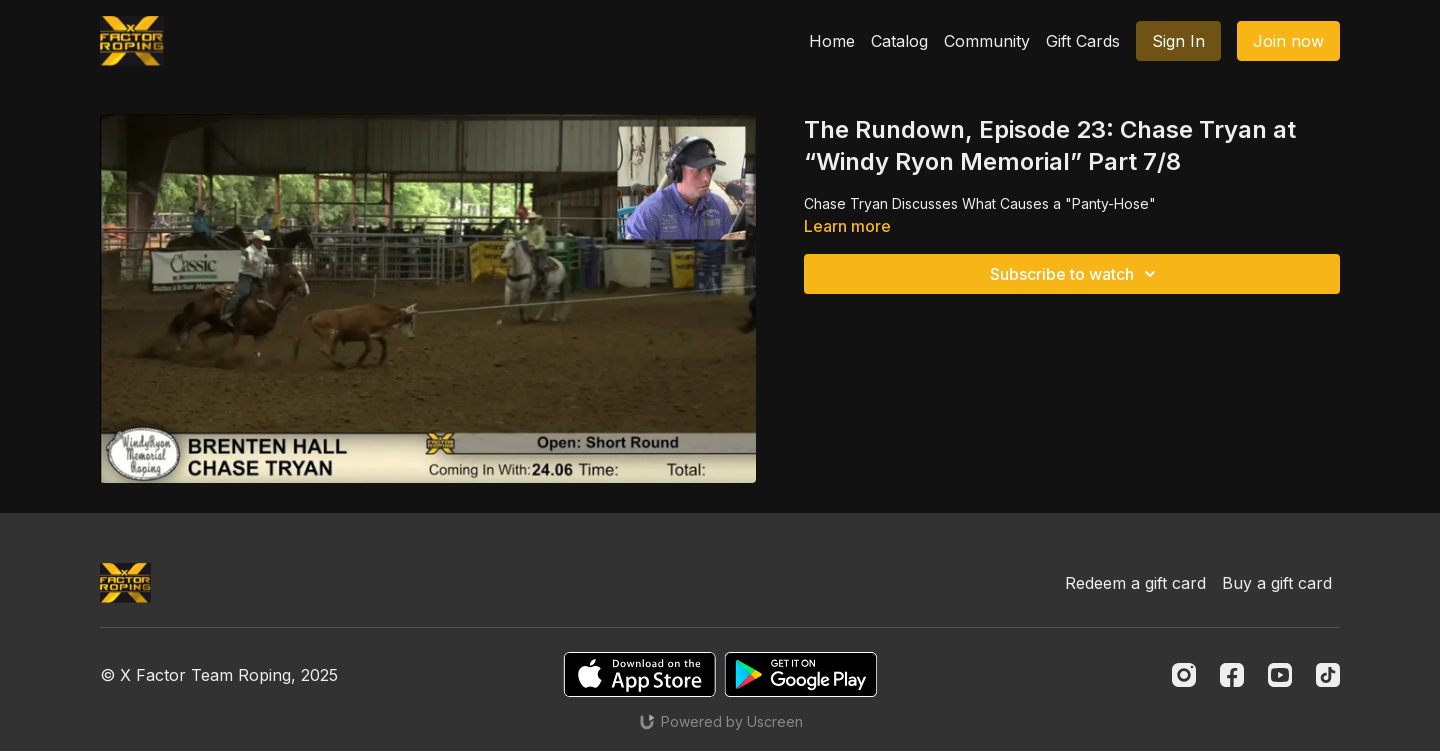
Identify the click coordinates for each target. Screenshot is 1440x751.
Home (832, 41)
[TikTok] (1328, 675)
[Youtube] (1280, 675)
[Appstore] (639, 674)
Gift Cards (1083, 41)
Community (987, 41)
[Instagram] (1184, 675)
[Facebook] (1232, 675)
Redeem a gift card (1135, 583)
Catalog (899, 41)
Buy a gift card (1277, 583)
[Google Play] (801, 674)
